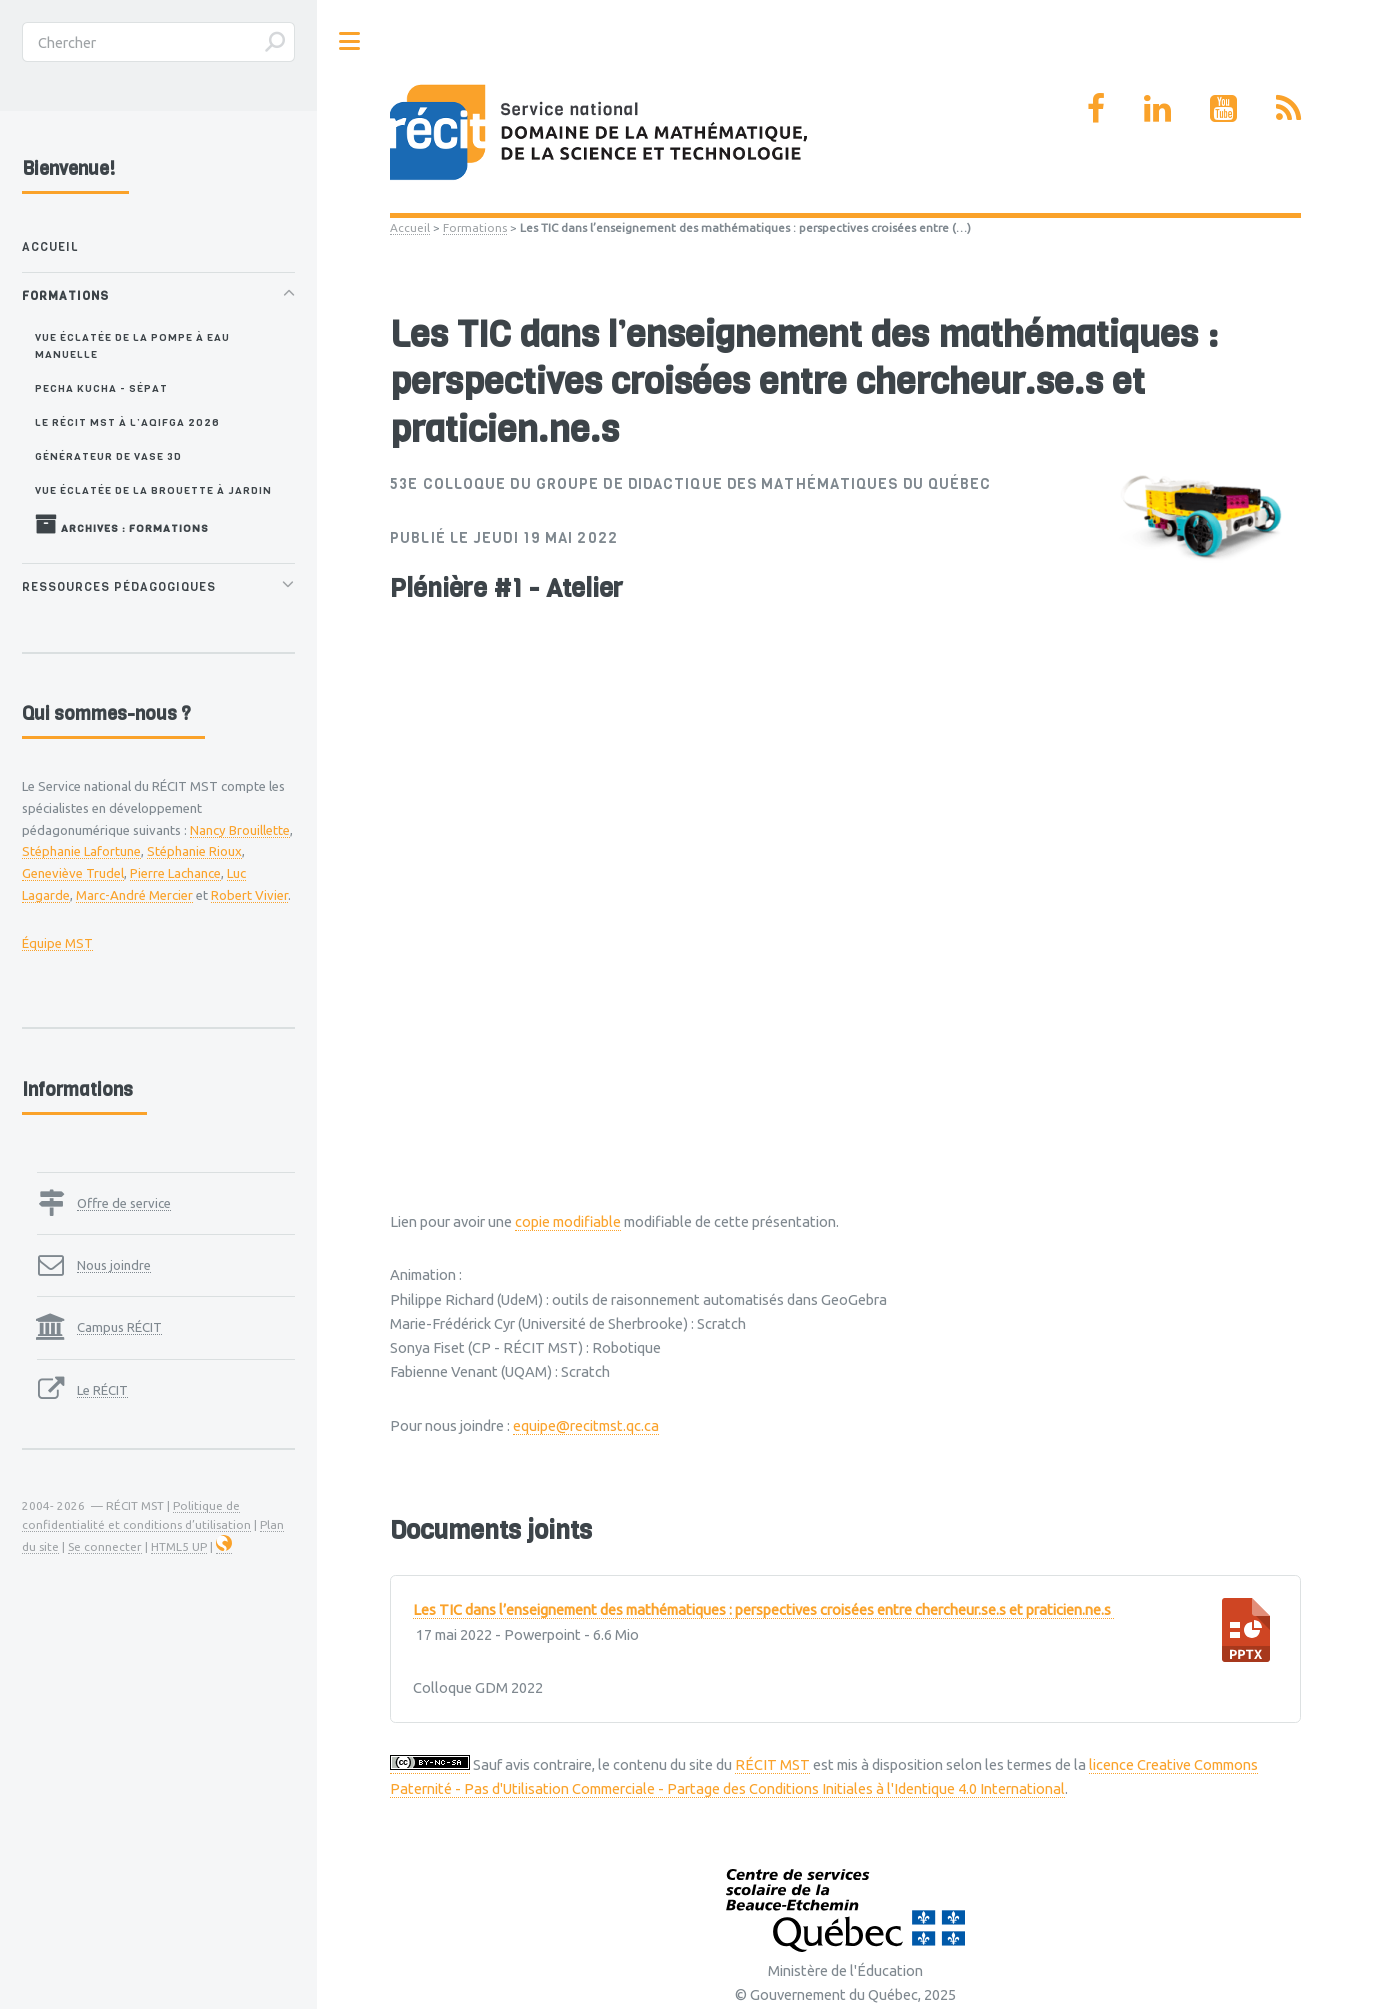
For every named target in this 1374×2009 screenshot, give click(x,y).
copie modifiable (568, 1221)
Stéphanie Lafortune (81, 851)
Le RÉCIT (102, 1390)
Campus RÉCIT (119, 1327)
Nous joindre (114, 1265)
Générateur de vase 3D (108, 456)
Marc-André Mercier (134, 895)
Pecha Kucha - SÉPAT (101, 388)
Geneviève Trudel (73, 873)
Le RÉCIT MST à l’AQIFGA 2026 (127, 422)
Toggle (350, 41)
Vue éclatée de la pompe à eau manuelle (132, 345)
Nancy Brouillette (240, 830)
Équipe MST (57, 943)
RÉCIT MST (772, 1764)
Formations (475, 227)
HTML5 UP (179, 1546)
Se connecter (105, 1546)
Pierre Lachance (175, 873)
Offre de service (124, 1203)
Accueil (410, 227)
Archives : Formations (122, 524)
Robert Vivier (249, 895)
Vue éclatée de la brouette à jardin (153, 490)
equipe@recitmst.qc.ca (586, 1425)
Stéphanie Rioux (194, 851)
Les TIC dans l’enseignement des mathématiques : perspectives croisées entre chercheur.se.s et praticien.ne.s (763, 1610)
